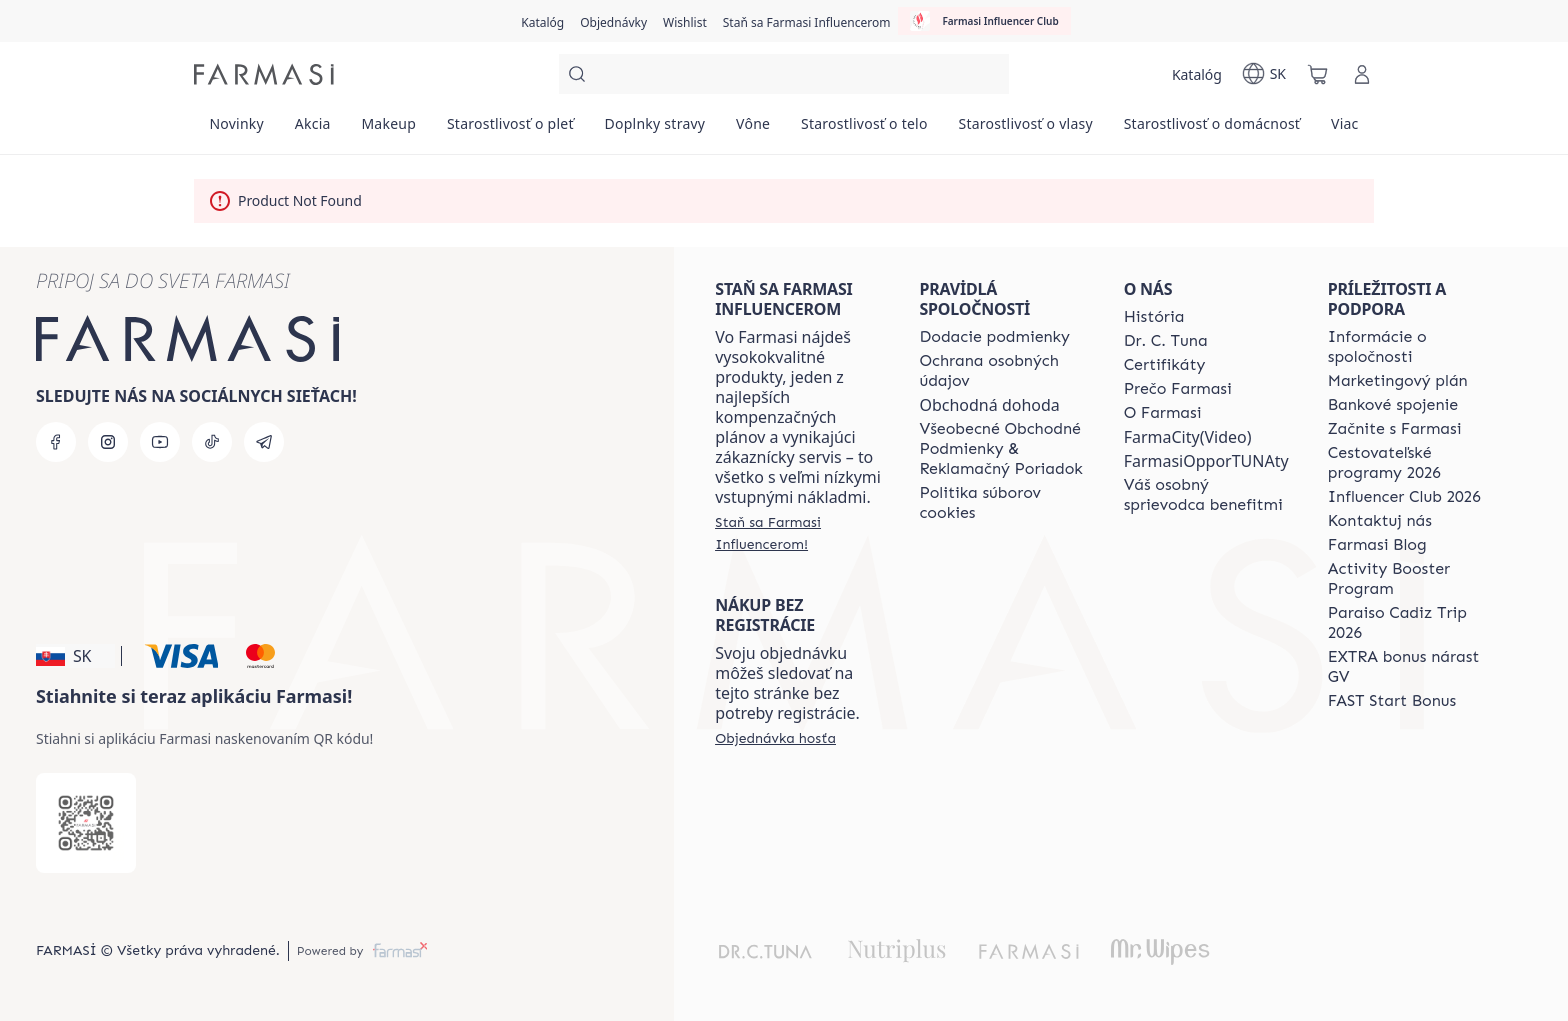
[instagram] (108, 442)
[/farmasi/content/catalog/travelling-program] (1412, 463)
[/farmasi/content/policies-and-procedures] (1003, 371)
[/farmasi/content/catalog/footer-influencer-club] (1404, 497)
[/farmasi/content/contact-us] (1380, 521)
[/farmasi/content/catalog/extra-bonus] (1412, 667)
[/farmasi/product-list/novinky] (236, 130)
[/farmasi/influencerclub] (984, 21)
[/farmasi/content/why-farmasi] (1178, 389)
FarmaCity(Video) (1188, 437)
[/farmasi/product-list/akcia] (312, 130)
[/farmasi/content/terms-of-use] (1003, 449)
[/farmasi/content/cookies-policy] (1003, 503)
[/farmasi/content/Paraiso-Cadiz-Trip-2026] (1412, 623)
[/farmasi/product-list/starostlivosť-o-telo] (865, 130)
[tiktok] (212, 442)
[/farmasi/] (264, 74)
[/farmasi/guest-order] (775, 738)
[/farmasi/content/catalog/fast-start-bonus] (1392, 701)
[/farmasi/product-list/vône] (753, 130)
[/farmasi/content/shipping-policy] (994, 337)
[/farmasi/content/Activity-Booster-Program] (1412, 579)
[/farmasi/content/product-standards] (1165, 365)
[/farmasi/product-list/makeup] (388, 130)
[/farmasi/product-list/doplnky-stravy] (655, 130)
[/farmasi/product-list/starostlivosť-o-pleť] (511, 130)
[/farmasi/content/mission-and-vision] (1166, 341)
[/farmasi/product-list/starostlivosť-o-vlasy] (1025, 130)
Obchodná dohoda (989, 405)
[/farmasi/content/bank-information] (1393, 405)
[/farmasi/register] (613, 21)
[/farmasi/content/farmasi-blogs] (1377, 545)
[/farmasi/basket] (1318, 74)
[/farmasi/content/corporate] (1412, 347)
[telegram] (264, 442)
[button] (75, 656)
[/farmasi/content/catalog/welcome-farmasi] (1208, 495)
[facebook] (56, 442)
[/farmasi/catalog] (542, 21)
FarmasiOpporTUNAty (1206, 461)
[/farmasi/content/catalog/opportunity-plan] (1398, 381)
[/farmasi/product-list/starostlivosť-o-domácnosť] (1211, 130)
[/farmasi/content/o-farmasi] (1163, 413)
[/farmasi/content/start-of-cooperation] (1395, 429)
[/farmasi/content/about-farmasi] (1154, 317)
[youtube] (160, 442)
